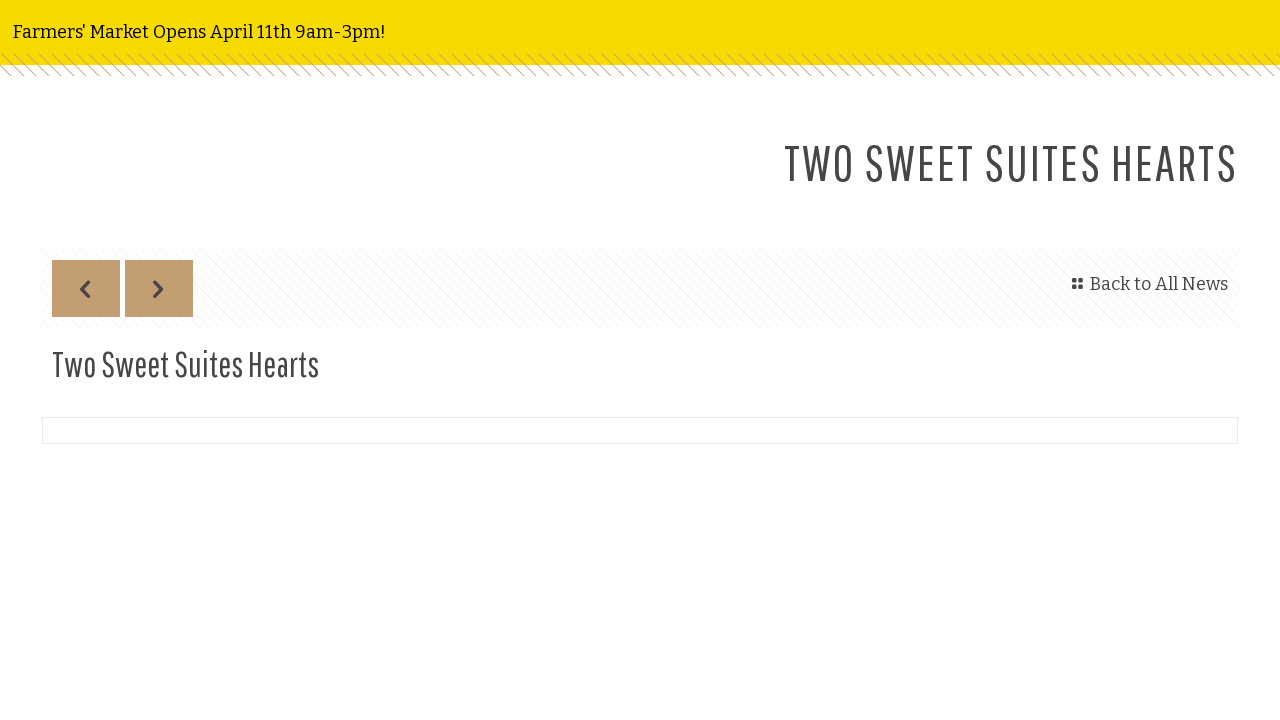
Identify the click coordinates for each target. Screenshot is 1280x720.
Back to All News (1146, 284)
